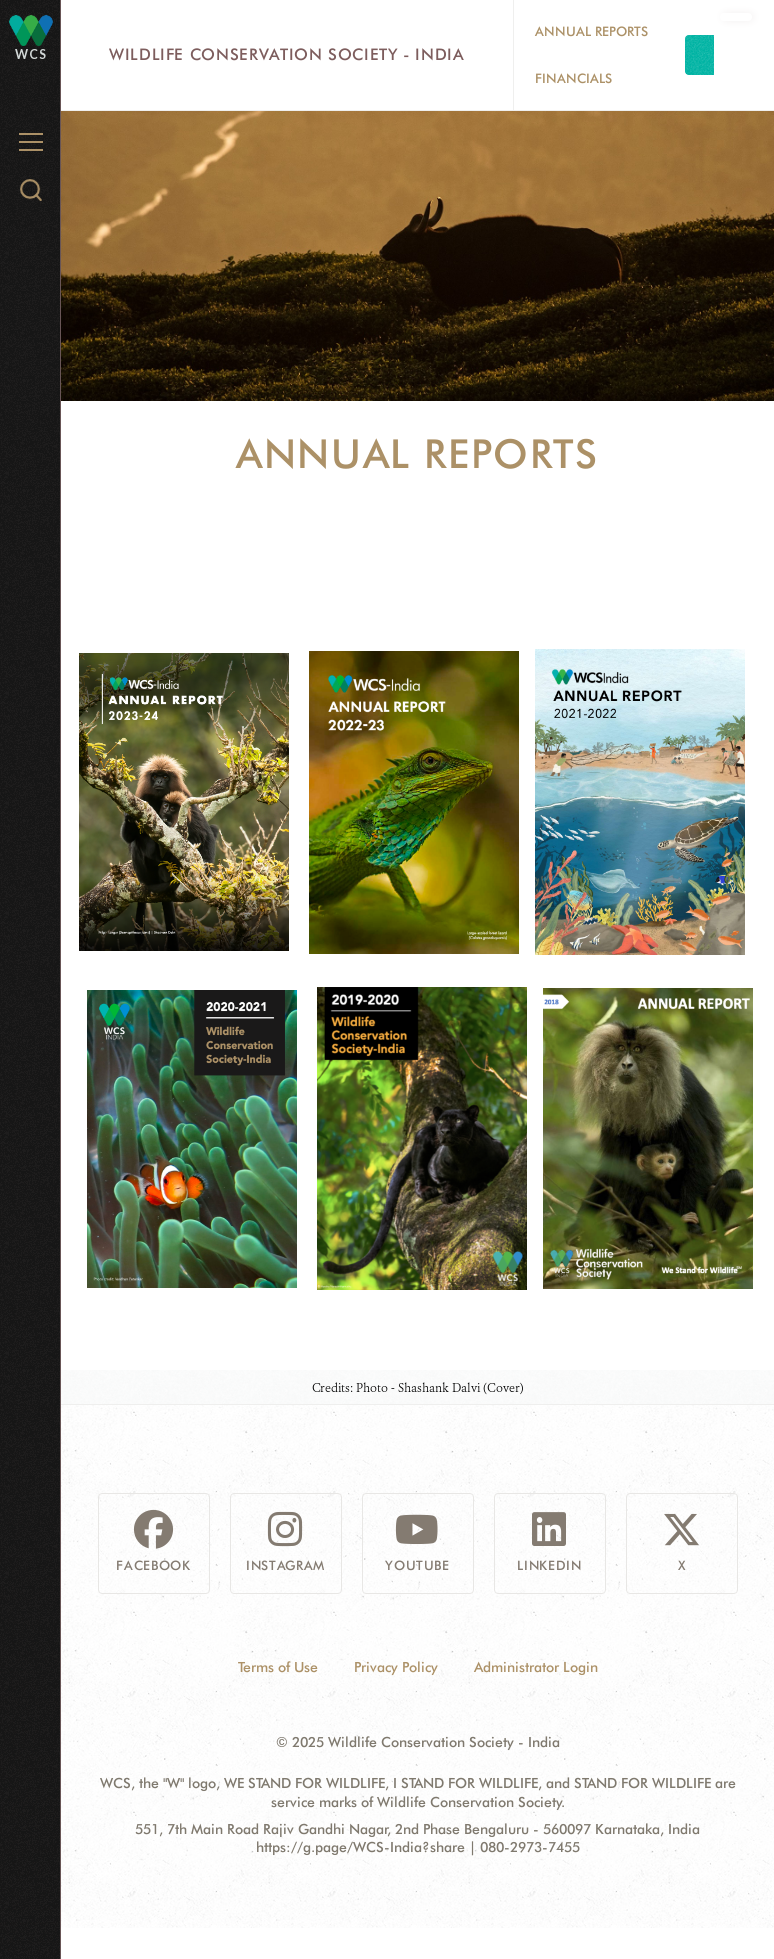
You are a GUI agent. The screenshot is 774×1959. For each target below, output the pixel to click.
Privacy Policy (396, 1667)
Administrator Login (536, 1667)
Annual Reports (591, 31)
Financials (573, 78)
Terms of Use (278, 1667)
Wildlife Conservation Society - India (287, 54)
